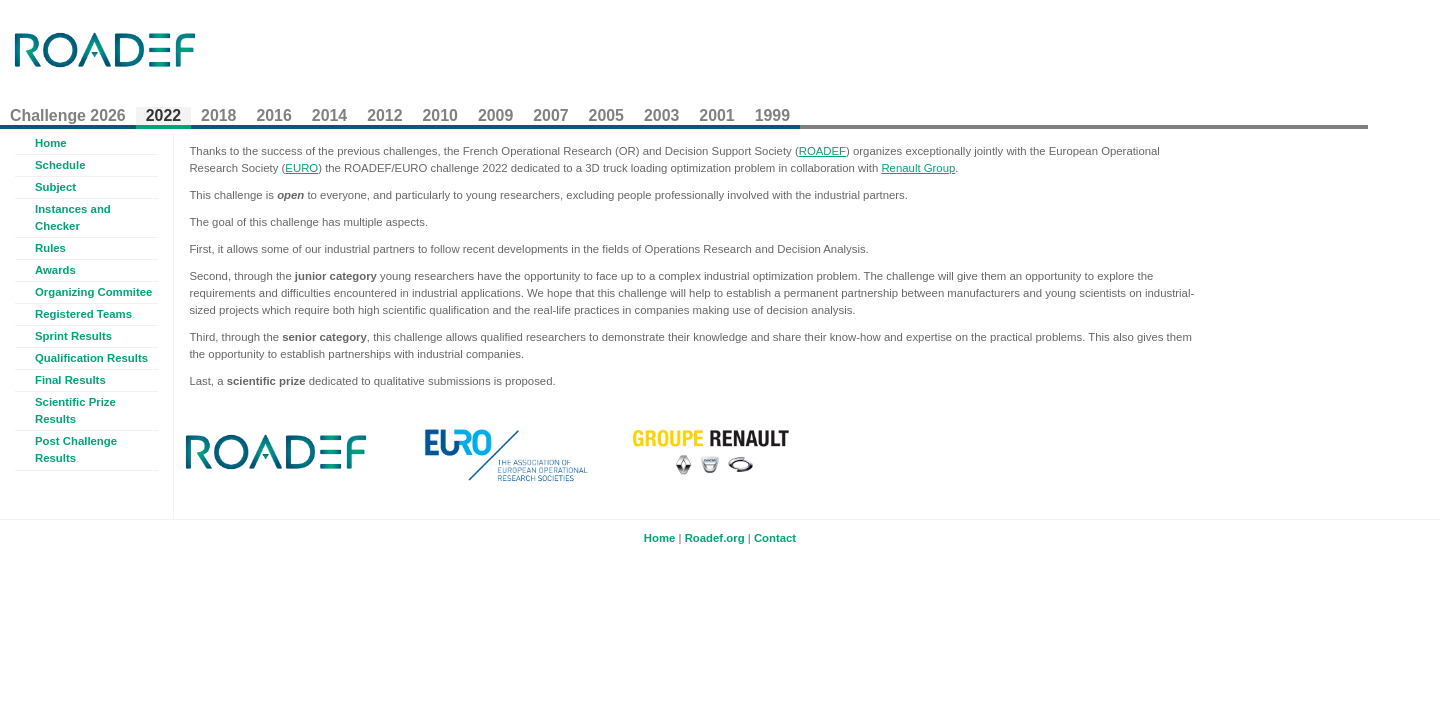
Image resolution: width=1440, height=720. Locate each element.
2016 (273, 115)
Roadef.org (715, 538)
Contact (775, 538)
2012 (384, 115)
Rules (50, 248)
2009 (495, 115)
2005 (606, 115)
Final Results (70, 380)
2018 (218, 115)
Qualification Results (91, 358)
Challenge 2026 (68, 115)
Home (51, 143)
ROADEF (822, 151)
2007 (550, 115)
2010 (440, 115)
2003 (661, 115)
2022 (163, 115)
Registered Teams (83, 314)
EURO (301, 168)
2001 (716, 115)
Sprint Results (73, 336)
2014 (329, 115)
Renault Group (918, 168)
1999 (772, 115)
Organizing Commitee (93, 292)
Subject (55, 187)
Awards (55, 270)
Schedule (60, 165)
